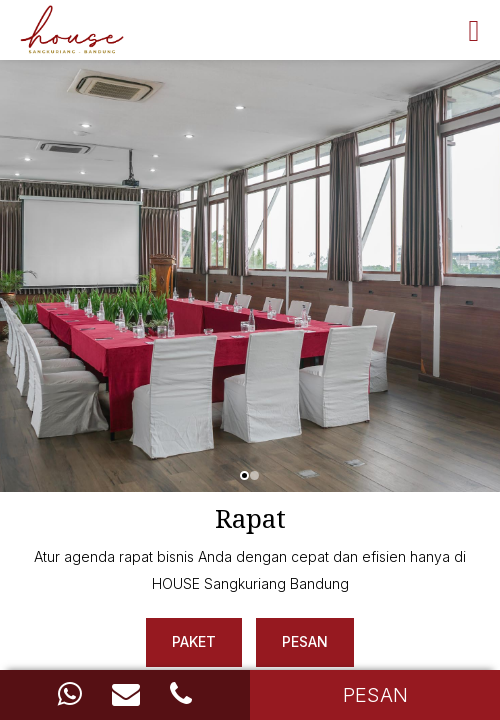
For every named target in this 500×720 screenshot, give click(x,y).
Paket (194, 641)
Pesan (305, 641)
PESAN (375, 695)
